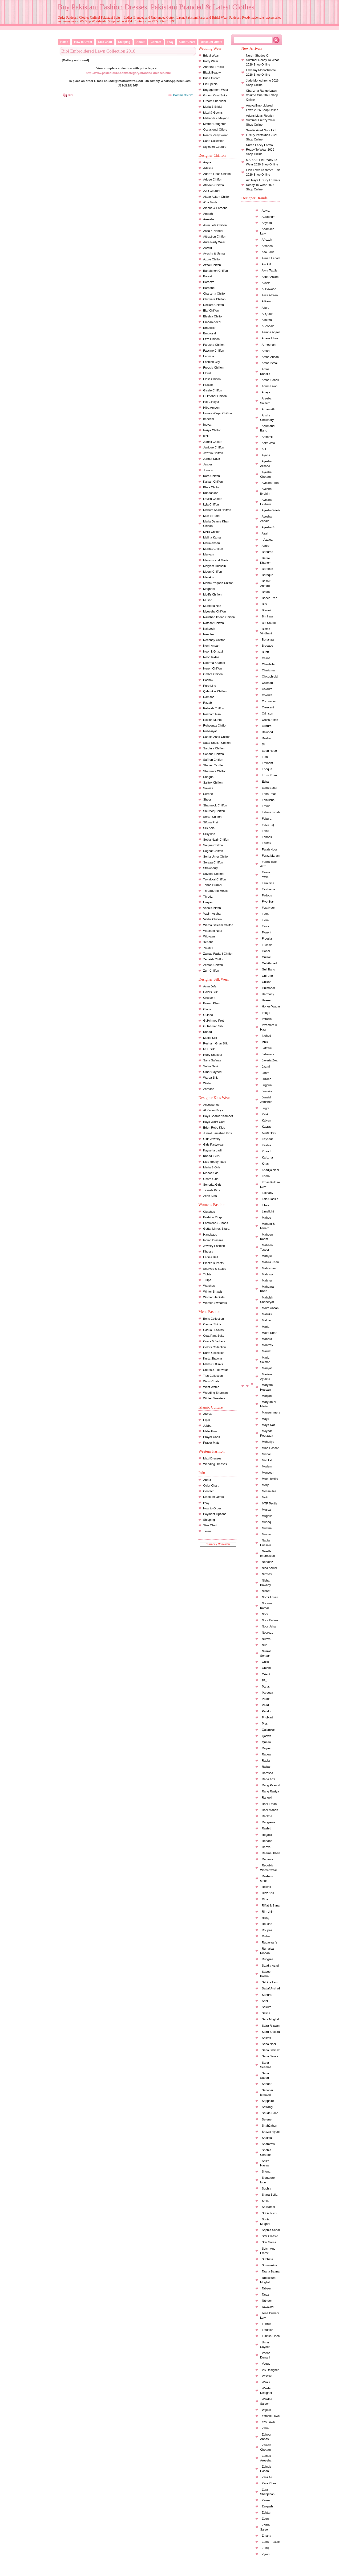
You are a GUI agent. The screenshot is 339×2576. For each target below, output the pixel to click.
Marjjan (267, 1395)
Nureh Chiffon (212, 668)
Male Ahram (211, 1431)
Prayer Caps (211, 1437)
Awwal (207, 248)
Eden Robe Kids (214, 1127)
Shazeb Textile (213, 765)
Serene (266, 2119)
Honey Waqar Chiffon (217, 413)
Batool (266, 592)
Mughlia (267, 1516)
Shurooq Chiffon (214, 811)
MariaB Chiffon (213, 549)
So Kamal (268, 2207)
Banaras (267, 552)
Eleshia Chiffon (213, 316)
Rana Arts (268, 1779)
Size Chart (105, 42)
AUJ (264, 449)
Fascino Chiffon (213, 350)
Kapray (266, 1126)
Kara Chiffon (211, 476)
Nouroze (267, 1632)
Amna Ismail (270, 363)
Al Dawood (269, 289)
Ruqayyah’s (270, 1942)
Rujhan (266, 1936)
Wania (266, 2382)
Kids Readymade (214, 1161)
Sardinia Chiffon (214, 748)
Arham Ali (268, 409)
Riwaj (265, 1917)
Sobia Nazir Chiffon (216, 839)
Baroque (267, 575)
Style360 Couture (214, 146)
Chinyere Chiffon (214, 299)
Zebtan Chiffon (213, 965)
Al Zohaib (268, 326)
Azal (264, 533)
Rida (265, 1899)
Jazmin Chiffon (213, 453)
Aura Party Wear (214, 242)
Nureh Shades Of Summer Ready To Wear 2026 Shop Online (262, 60)
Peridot (266, 1711)
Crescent (268, 707)
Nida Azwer (269, 1568)
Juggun (267, 1085)
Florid (207, 373)
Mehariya (268, 1441)
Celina (266, 658)
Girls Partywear (213, 1144)
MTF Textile (269, 1503)
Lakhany (267, 1193)
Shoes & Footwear (215, 1370)
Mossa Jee (269, 1491)
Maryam (208, 554)
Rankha (267, 1816)
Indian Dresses (213, 1240)
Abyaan (267, 223)
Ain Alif (266, 264)
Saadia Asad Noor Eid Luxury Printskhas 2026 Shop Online (262, 134)
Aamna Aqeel (270, 332)
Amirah (208, 213)
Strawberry (210, 868)
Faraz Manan (270, 855)
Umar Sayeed (212, 1072)
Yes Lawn (268, 2422)
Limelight (268, 1211)
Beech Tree (269, 598)
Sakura (266, 2007)
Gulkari (266, 982)
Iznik (265, 1042)
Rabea (266, 1754)
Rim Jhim (268, 1911)
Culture (266, 726)
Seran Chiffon (212, 816)
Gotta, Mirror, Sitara (216, 1228)
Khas (265, 1163)
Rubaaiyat (210, 731)
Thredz (266, 2323)
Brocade (267, 645)
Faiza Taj (268, 824)
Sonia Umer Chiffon (216, 856)
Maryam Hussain (214, 566)
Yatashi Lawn (271, 2416)
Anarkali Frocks (213, 67)
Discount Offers (211, 42)
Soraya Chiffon (213, 862)
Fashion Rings (212, 1217)
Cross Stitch (270, 720)
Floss (265, 926)
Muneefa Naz (212, 606)
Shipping (124, 42)
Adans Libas (270, 338)
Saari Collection (213, 141)
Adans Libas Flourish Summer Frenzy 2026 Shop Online (260, 120)
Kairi (265, 1114)
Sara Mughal (270, 2019)
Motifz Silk (210, 1037)
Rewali (266, 1887)
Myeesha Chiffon (214, 611)
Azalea (268, 539)
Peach (266, 1699)
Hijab (206, 1420)
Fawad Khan (211, 1003)
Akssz (266, 283)
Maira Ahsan (270, 1308)
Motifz (266, 1497)
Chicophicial (270, 676)
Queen (266, 1742)
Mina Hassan (270, 1448)
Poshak (208, 680)
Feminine (268, 883)
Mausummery (271, 1412)
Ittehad (266, 1035)
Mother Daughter (214, 124)
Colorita (267, 695)
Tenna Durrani (212, 885)
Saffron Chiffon (213, 759)
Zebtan (266, 2512)
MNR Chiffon (211, 532)
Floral (265, 920)
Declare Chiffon (213, 305)
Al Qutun (267, 314)
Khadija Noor (270, 1170)
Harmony (268, 994)
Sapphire (268, 2101)
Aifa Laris (268, 252)
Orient (266, 1674)
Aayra (265, 210)
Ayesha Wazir (271, 510)
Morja (265, 1485)
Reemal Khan (271, 1853)
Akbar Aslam (270, 277)
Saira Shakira (271, 2032)
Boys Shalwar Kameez (218, 1116)
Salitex (266, 2038)
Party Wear (210, 61)
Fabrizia (208, 356)
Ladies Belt (210, 1257)
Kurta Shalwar (212, 1358)
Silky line (209, 834)
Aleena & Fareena (215, 208)
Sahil (265, 2001)
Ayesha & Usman (214, 253)
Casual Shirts (212, 1324)
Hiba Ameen (211, 407)
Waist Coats (211, 1381)
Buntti (266, 652)
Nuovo (266, 1639)
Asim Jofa (268, 443)
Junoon (208, 470)
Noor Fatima (270, 1620)
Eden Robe (269, 750)
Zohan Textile (271, 2541)
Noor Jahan (269, 1626)
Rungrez (267, 1959)
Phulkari (267, 1717)
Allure (265, 307)
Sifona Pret (210, 822)
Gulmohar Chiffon (215, 396)
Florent (266, 932)
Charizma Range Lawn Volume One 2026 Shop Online (262, 95)
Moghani (209, 589)
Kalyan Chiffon (213, 481)
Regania (267, 1859)
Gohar (266, 951)
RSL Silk (209, 1049)
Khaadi (266, 1151)
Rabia (266, 1760)
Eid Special (210, 84)
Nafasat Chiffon (213, 623)
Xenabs (208, 942)
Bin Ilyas (267, 616)
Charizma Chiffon (214, 293)
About (140, 42)
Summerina (269, 2265)
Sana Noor (269, 2044)
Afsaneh (267, 246)
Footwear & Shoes (215, 1223)
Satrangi (267, 2107)
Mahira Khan (270, 1262)
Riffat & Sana (270, 1905)
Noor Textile (211, 657)
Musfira (267, 1528)
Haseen (267, 1000)
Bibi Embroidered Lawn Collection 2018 (98, 51)
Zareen (266, 2500)
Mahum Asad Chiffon (217, 510)
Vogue (266, 2363)
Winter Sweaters (214, 1398)
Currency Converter (218, 1544)
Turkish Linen (271, 2336)
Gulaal (266, 957)
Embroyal (209, 333)
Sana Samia (270, 2056)
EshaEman (269, 794)
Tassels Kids (211, 1190)
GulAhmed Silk (213, 1026)
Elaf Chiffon (211, 310)
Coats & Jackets (214, 1341)
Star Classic (270, 2236)
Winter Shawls (212, 1291)
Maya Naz (268, 1425)
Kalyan (266, 1120)
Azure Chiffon (212, 259)
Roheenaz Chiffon (215, 725)
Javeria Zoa (270, 1060)
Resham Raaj (212, 714)
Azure (265, 545)
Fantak (266, 843)
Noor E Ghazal (213, 651)
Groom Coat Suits (215, 95)
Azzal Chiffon (212, 265)
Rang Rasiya (270, 1791)
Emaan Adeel (212, 322)
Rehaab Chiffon (213, 708)
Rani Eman (269, 1804)
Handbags (210, 1234)
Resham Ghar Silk (215, 1043)
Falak (265, 831)
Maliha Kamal (212, 537)
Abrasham (268, 216)
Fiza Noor (268, 907)
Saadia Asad (270, 1965)
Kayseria (268, 1139)
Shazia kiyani (270, 2131)
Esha (265, 781)
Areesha (208, 219)
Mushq (266, 1522)
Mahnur (267, 1280)
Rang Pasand (271, 1785)
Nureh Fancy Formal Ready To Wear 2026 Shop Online (260, 149)
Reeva (266, 1847)
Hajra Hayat (211, 401)
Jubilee (266, 1079)
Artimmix (267, 437)
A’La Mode (210, 202)
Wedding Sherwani (215, 1392)
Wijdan (266, 2410)
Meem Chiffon (212, 571)
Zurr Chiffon (211, 970)
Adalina (208, 168)
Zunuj (265, 2548)
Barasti (208, 276)
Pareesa (267, 1692)
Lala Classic (270, 1199)
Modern (267, 1466)
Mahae (266, 1217)
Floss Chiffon (212, 379)
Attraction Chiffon (214, 236)
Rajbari (266, 1766)
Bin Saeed (269, 622)
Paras (266, 1686)
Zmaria (266, 2535)
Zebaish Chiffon (213, 959)
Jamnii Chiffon (212, 442)
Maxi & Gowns (213, 112)
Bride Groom (211, 78)
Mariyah (267, 1368)
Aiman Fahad (270, 258)
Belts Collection (213, 1318)
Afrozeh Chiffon (213, 185)
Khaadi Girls (211, 1156)
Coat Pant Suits (213, 1335)
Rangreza (268, 1822)
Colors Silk (210, 992)
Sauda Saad (270, 2113)
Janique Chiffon (213, 447)
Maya (265, 1419)
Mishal (266, 1454)
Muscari (267, 1509)
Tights (207, 1274)
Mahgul (267, 1255)
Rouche (267, 1924)
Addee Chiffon (212, 179)
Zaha (265, 2428)
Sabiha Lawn (270, 1982)
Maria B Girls (212, 1167)
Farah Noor (269, 849)
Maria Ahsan (211, 543)
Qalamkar (268, 1729)
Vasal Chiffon (212, 908)
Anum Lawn (270, 386)
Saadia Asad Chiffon (216, 737)
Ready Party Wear (215, 135)
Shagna (208, 777)
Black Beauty (212, 72)
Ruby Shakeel (212, 1054)
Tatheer (267, 2300)
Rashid (266, 1828)
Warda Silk (210, 1077)
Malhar (266, 1320)
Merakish (209, 577)
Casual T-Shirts (213, 1330)
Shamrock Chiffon (215, 805)
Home (64, 42)
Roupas (267, 1930)
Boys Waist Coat (214, 1122)
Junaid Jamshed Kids (217, 1133)
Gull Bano (268, 969)
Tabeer (266, 2288)
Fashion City (211, 362)
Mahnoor (268, 1274)
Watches (209, 1285)
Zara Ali (267, 2477)
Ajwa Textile (269, 270)
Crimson (267, 713)
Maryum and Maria (215, 560)
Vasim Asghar (212, 913)
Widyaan (209, 936)
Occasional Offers (215, 129)
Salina (266, 2013)
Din (264, 744)
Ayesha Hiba (270, 483)
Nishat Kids (210, 1173)
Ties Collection (213, 1375)
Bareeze (267, 569)
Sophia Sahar (271, 2230)
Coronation (269, 701)
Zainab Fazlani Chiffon (218, 953)
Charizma (268, 670)
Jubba (207, 1425)
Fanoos (267, 837)
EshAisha (268, 800)
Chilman (267, 683)
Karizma (267, 1157)
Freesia (267, 938)
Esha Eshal (269, 787)
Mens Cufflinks (213, 1364)
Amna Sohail (270, 380)
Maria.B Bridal (212, 106)
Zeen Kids (210, 1196)
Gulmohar (268, 988)
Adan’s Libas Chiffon (217, 174)
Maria (265, 1326)
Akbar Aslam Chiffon (216, 196)
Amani (266, 351)
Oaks (265, 1662)
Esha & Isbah (271, 812)
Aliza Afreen (270, 295)
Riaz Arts (268, 1893)
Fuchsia (267, 945)
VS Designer (270, 2370)
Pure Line (209, 685)
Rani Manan (270, 1810)
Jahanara (268, 1054)
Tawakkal (268, 2307)
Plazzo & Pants (213, 1263)
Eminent (267, 763)
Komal (266, 1176)
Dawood (267, 732)
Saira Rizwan (270, 2025)
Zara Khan (269, 2483)
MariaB (266, 1351)
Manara (267, 1339)
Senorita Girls (212, 1184)
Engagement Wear (215, 89)
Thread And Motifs (215, 890)
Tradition (267, 2330)
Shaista (267, 2138)
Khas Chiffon (211, 487)
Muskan (267, 1534)
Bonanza (268, 639)
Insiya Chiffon (212, 430)
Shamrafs (268, 2144)
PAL (264, 1680)
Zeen (265, 2518)
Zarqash (267, 2506)
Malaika (267, 1314)
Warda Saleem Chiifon (218, 925)
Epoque (267, 769)
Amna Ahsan (270, 357)
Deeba (266, 738)
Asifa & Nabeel (213, 231)
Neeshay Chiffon (214, 640)
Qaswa (266, 1736)
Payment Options (214, 1514)
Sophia (266, 2188)
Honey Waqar (271, 1006)
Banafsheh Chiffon (215, 270)
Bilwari (266, 610)
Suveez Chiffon (213, 873)
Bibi (70, 95)
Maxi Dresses (212, 1458)
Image (266, 1013)
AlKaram (267, 301)
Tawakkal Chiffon (214, 879)
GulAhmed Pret (213, 1020)
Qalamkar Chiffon (214, 691)
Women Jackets (214, 1297)
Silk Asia (208, 828)
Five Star (268, 901)
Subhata (267, 2259)
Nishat (266, 1591)
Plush (265, 1723)
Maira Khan (269, 1333)
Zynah (266, 2554)
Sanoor (266, 2084)
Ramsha (267, 1773)
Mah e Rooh (211, 516)
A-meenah (268, 344)
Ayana (266, 455)
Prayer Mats (211, 1442)
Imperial (208, 419)
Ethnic (266, 806)
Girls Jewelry (211, 1139)
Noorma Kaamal (214, 663)
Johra (265, 1073)
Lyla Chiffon (211, 504)
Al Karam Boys (213, 1110)
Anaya (266, 392)
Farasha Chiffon (214, 344)
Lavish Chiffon (212, 499)
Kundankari (210, 493)
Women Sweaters (215, 1303)
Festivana (268, 889)
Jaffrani (267, 1048)
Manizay (267, 1345)
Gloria (207, 1009)
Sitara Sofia (269, 2194)
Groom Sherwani (214, 101)
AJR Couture (211, 191)
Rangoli (267, 1797)
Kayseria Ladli (212, 1150)
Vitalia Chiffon (212, 919)
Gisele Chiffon (212, 390)
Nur (264, 1645)
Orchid (266, 1668)
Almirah (267, 320)
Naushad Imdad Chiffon (219, 617)
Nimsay (267, 1574)
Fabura (266, 818)
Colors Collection (214, 1347)
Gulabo (208, 1015)
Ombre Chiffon (213, 674)
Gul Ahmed (269, 963)
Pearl (265, 1705)
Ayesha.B (268, 527)
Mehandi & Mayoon (216, 118)
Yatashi (208, 947)
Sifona (266, 2171)
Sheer (207, 799)
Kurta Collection (213, 1353)
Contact (156, 42)
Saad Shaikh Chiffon (216, 742)
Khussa (208, 1251)
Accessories (211, 1104)
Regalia (267, 1834)
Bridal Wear (211, 55)
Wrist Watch (211, 1387)
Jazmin (266, 1066)
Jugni (265, 1108)
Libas (265, 1205)
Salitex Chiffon (212, 782)
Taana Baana (270, 2271)
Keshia (266, 1145)
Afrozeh (267, 239)
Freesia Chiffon (213, 367)
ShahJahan (269, 2125)
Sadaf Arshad (271, 1988)
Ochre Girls (210, 1179)
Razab (207, 702)
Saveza (208, 788)
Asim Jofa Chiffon (215, 225)
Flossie (208, 384)
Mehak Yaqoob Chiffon (218, 583)
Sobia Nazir (269, 2213)
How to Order (83, 42)
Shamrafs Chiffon (214, 771)
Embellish (209, 327)
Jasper (207, 464)
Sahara (266, 1995)
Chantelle (268, 664)
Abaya (207, 1414)
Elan (265, 757)
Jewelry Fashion (214, 1246)
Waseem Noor (212, 931)
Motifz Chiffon (212, 594)
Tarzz (265, 2294)
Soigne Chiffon (213, 845)
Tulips (207, 1280)
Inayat (207, 424)
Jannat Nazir (211, 458)
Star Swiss (269, 2242)
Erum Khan (269, 775)
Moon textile (270, 1478)
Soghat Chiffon (213, 851)
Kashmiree (269, 1132)
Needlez (267, 1562)
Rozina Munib (212, 720)
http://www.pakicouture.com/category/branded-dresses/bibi (128, 73)
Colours (267, 689)
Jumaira (267, 1091)
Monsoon (268, 1472)
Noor (265, 1614)
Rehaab (267, 1841)
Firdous (267, 895)
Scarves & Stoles (214, 1268)
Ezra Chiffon (211, 339)
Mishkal (267, 1460)
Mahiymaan (269, 1268)
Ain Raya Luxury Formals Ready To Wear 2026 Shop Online (263, 184)
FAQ (170, 42)
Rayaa (266, 1748)
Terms (207, 1531)
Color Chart (187, 42)
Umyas (208, 902)
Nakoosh (209, 628)
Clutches (209, 1211)
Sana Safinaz (271, 2050)
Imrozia (267, 1019)
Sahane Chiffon (213, 754)
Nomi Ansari (270, 1597)
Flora (265, 914)
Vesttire (267, 2376)
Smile (265, 2200)
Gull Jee (267, 976)
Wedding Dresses (215, 1464)
